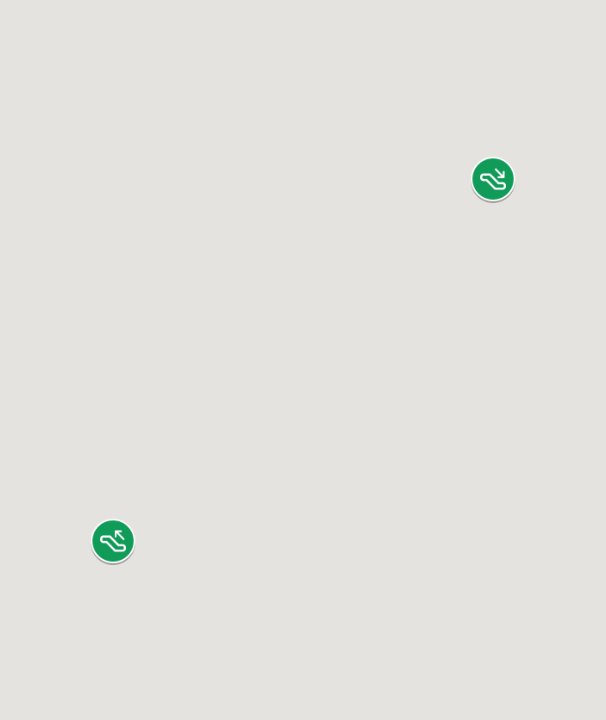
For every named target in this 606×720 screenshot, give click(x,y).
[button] (493, 179)
